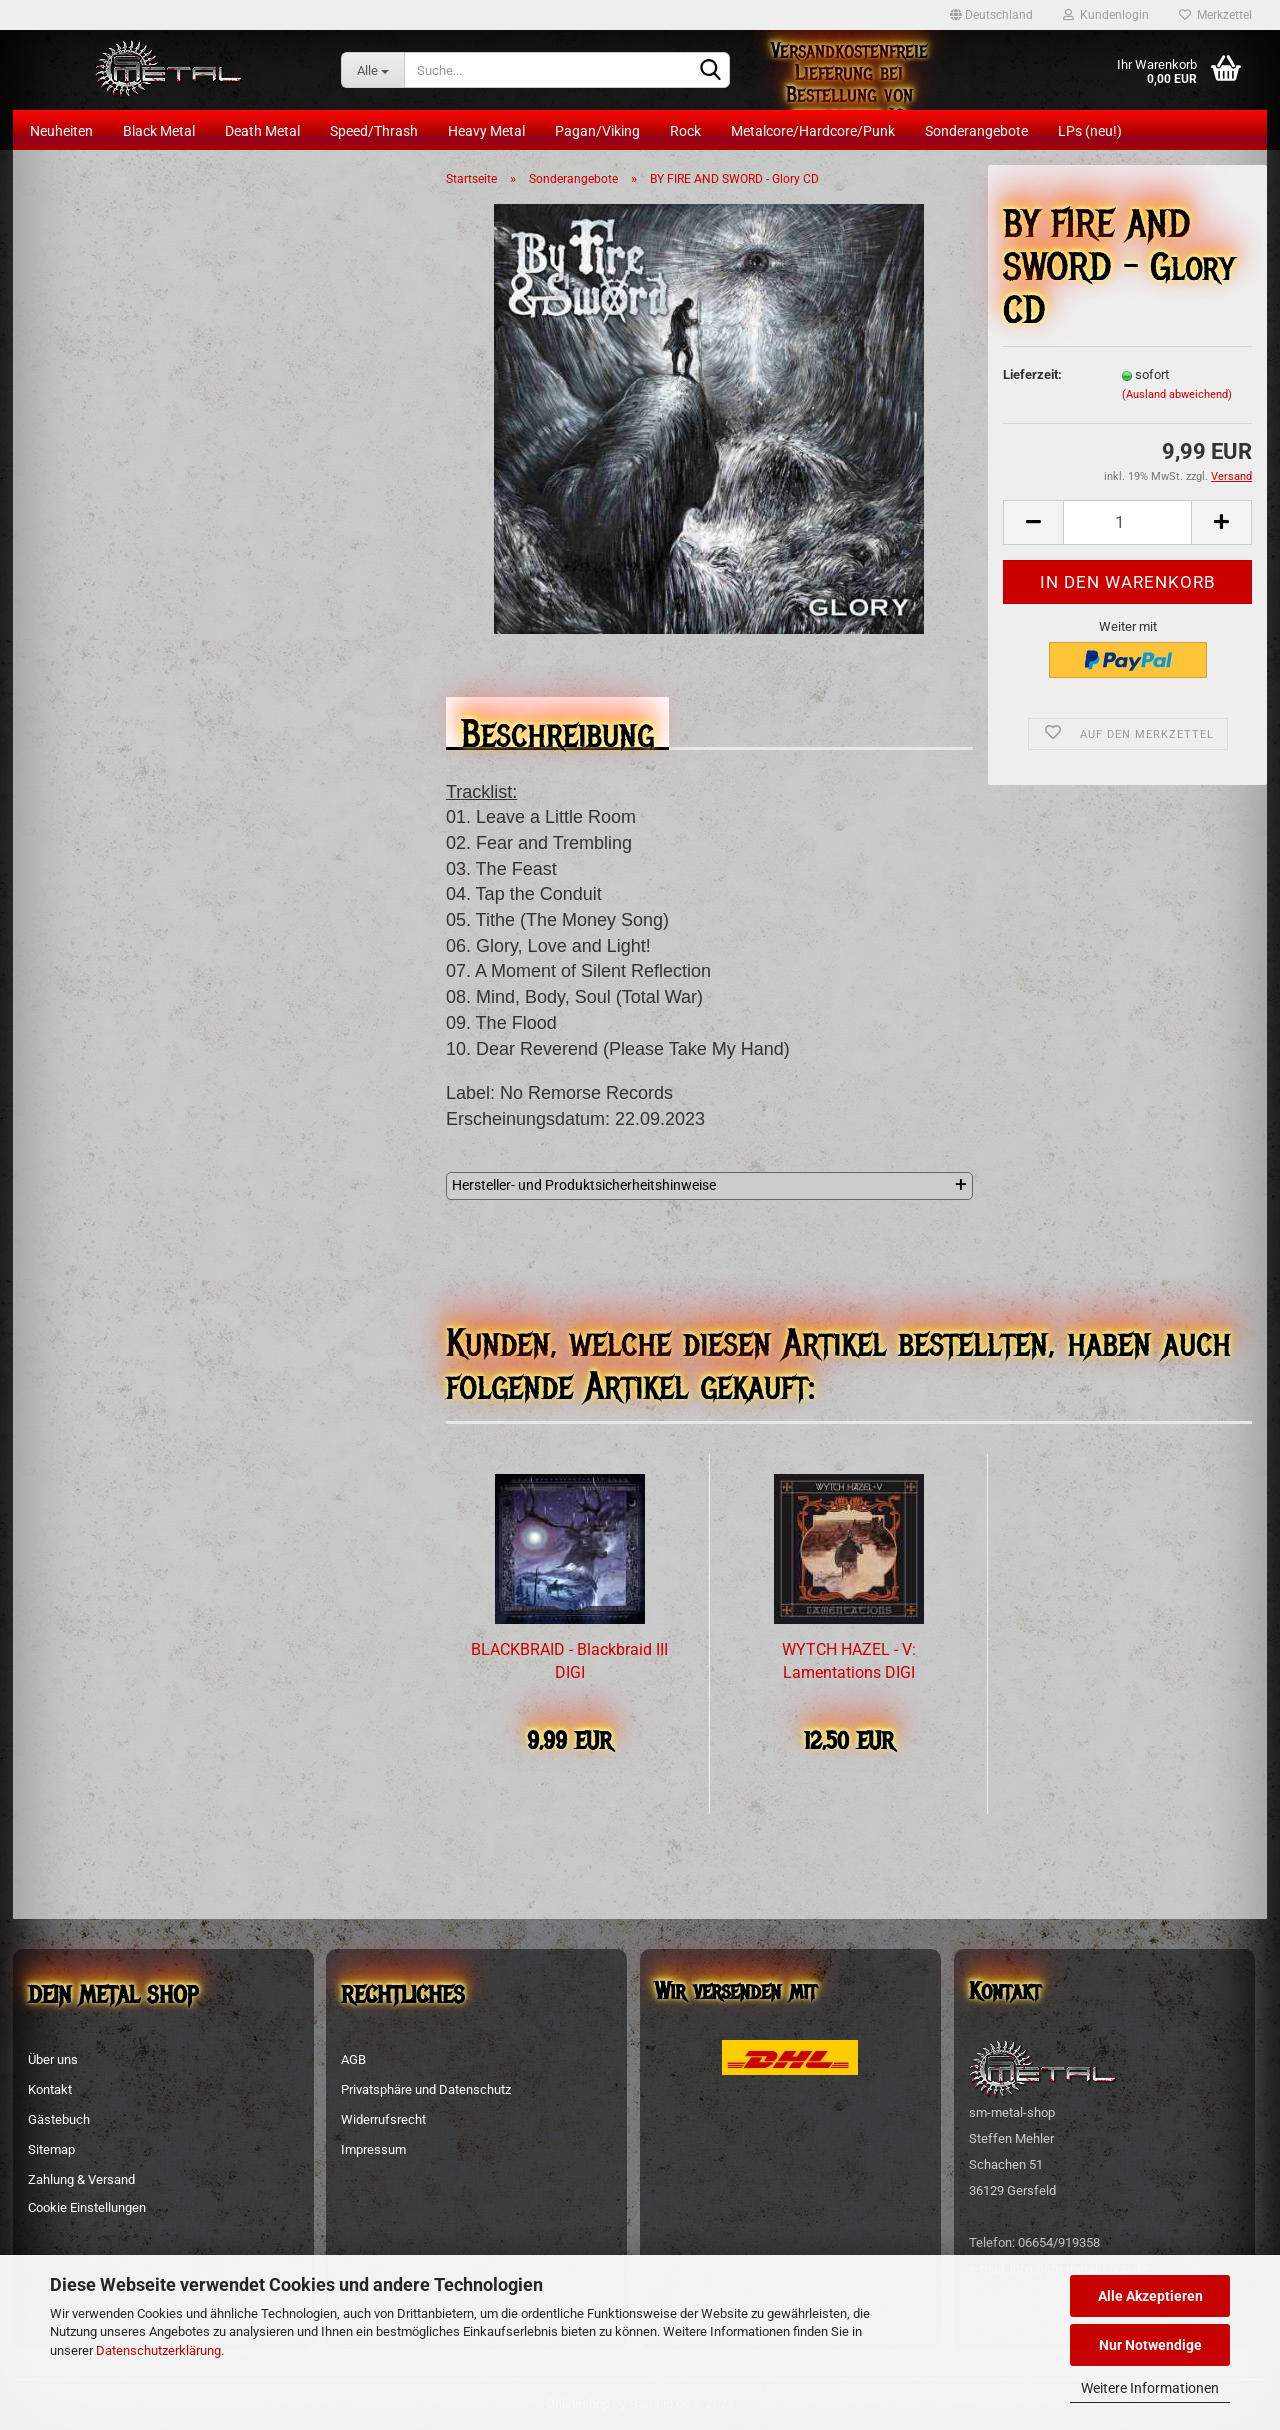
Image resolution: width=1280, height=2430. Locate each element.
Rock (685, 131)
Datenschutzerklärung (158, 2350)
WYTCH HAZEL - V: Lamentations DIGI (849, 1661)
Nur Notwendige (1150, 2345)
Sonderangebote (976, 131)
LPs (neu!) (1090, 131)
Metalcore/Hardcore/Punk (813, 131)
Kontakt (50, 2089)
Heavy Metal (486, 131)
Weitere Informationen (1150, 2388)
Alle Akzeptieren (1150, 2296)
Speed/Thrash (374, 131)
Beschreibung (557, 728)
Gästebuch (59, 2119)
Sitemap (51, 2149)
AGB (353, 2059)
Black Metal (159, 131)
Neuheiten (61, 131)
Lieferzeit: (1032, 374)
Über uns (53, 2059)
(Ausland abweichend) (1177, 394)
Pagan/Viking (597, 131)
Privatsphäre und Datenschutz (426, 2089)
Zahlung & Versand (81, 2179)
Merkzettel (1215, 15)
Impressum (373, 2149)
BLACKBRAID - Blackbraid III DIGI (569, 1661)
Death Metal (262, 131)
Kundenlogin (1106, 15)
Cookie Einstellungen (87, 2207)
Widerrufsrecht (383, 2119)
